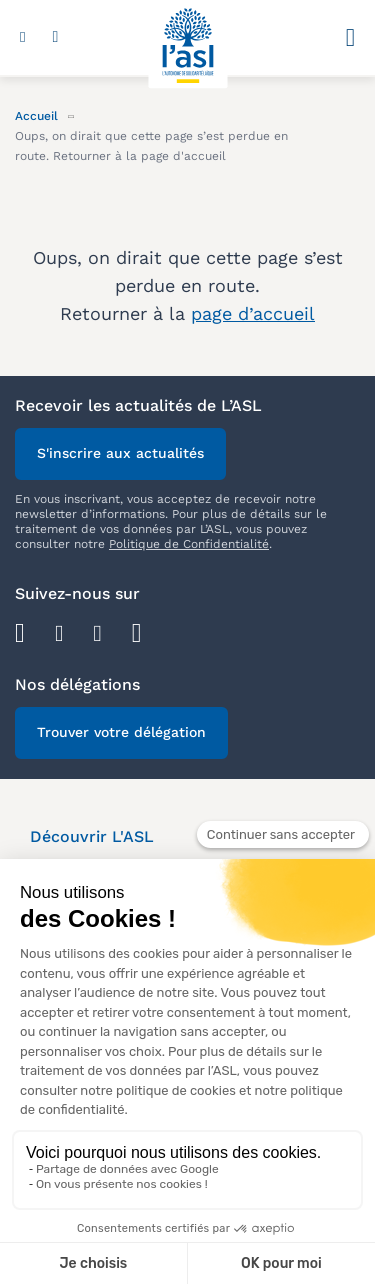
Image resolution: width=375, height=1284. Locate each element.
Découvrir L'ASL (92, 836)
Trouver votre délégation (121, 732)
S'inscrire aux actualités (120, 453)
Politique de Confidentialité (189, 544)
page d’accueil (253, 313)
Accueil (36, 116)
